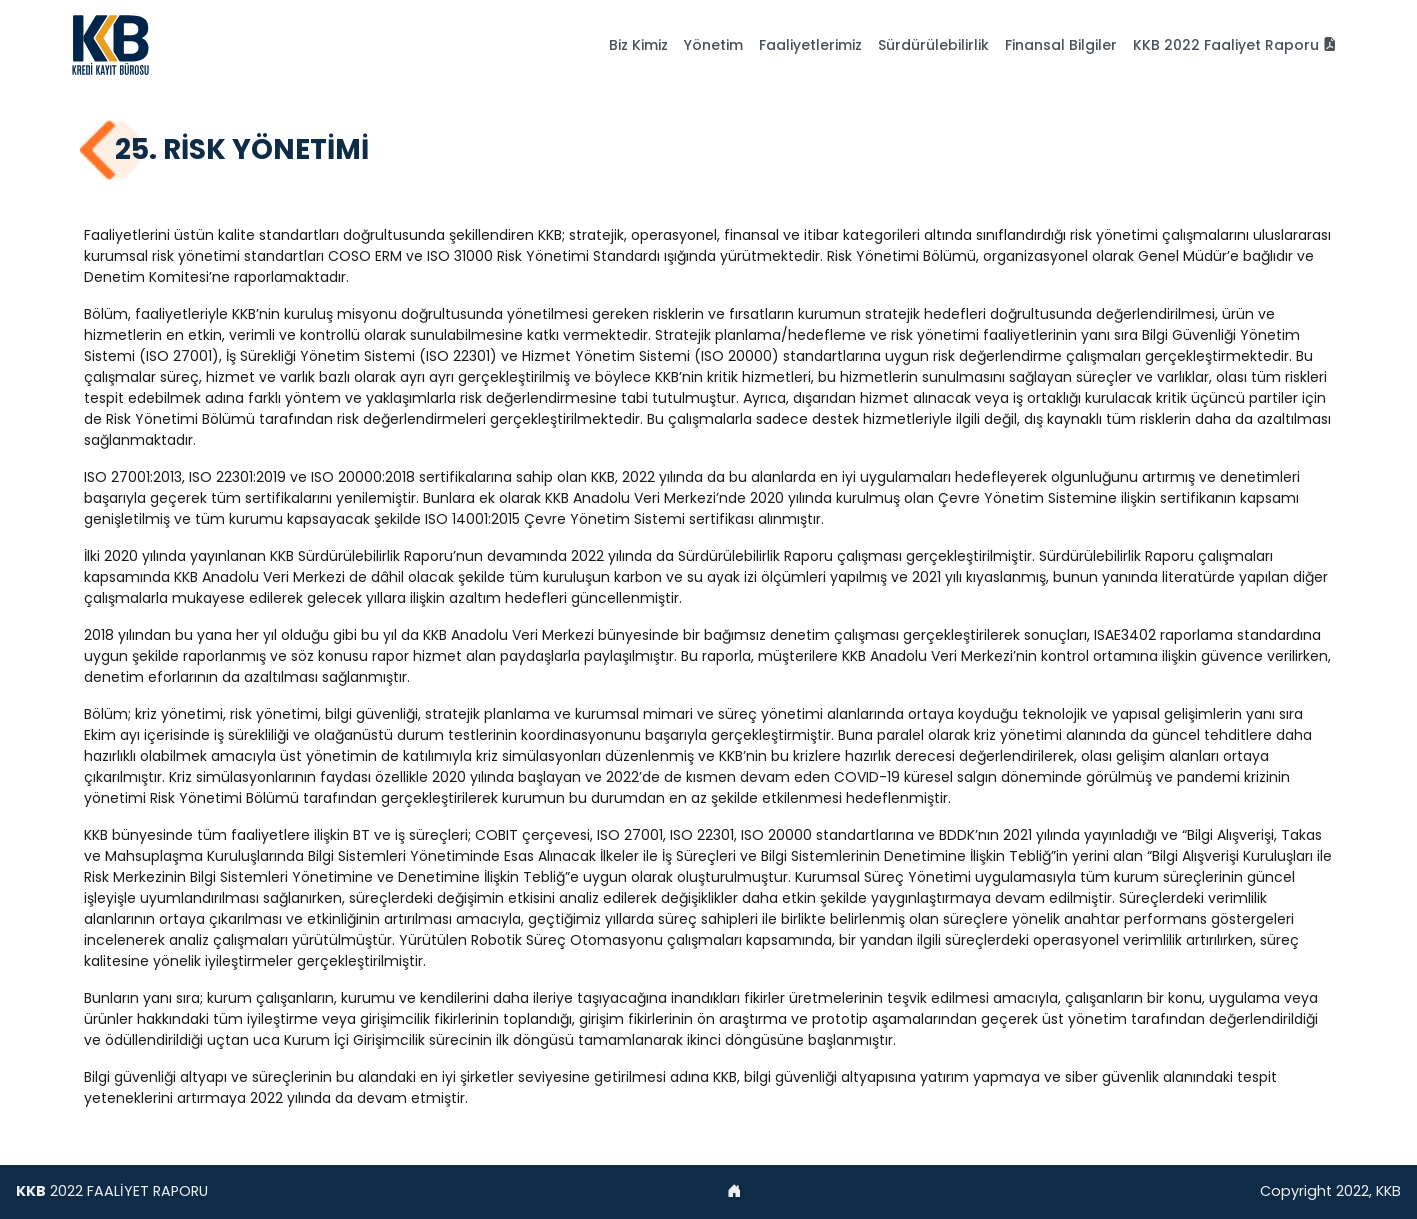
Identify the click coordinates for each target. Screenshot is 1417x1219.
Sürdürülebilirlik (933, 45)
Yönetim (713, 45)
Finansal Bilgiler (1061, 45)
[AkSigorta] (110, 45)
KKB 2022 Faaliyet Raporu (1235, 45)
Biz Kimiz (638, 45)
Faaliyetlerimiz (810, 45)
